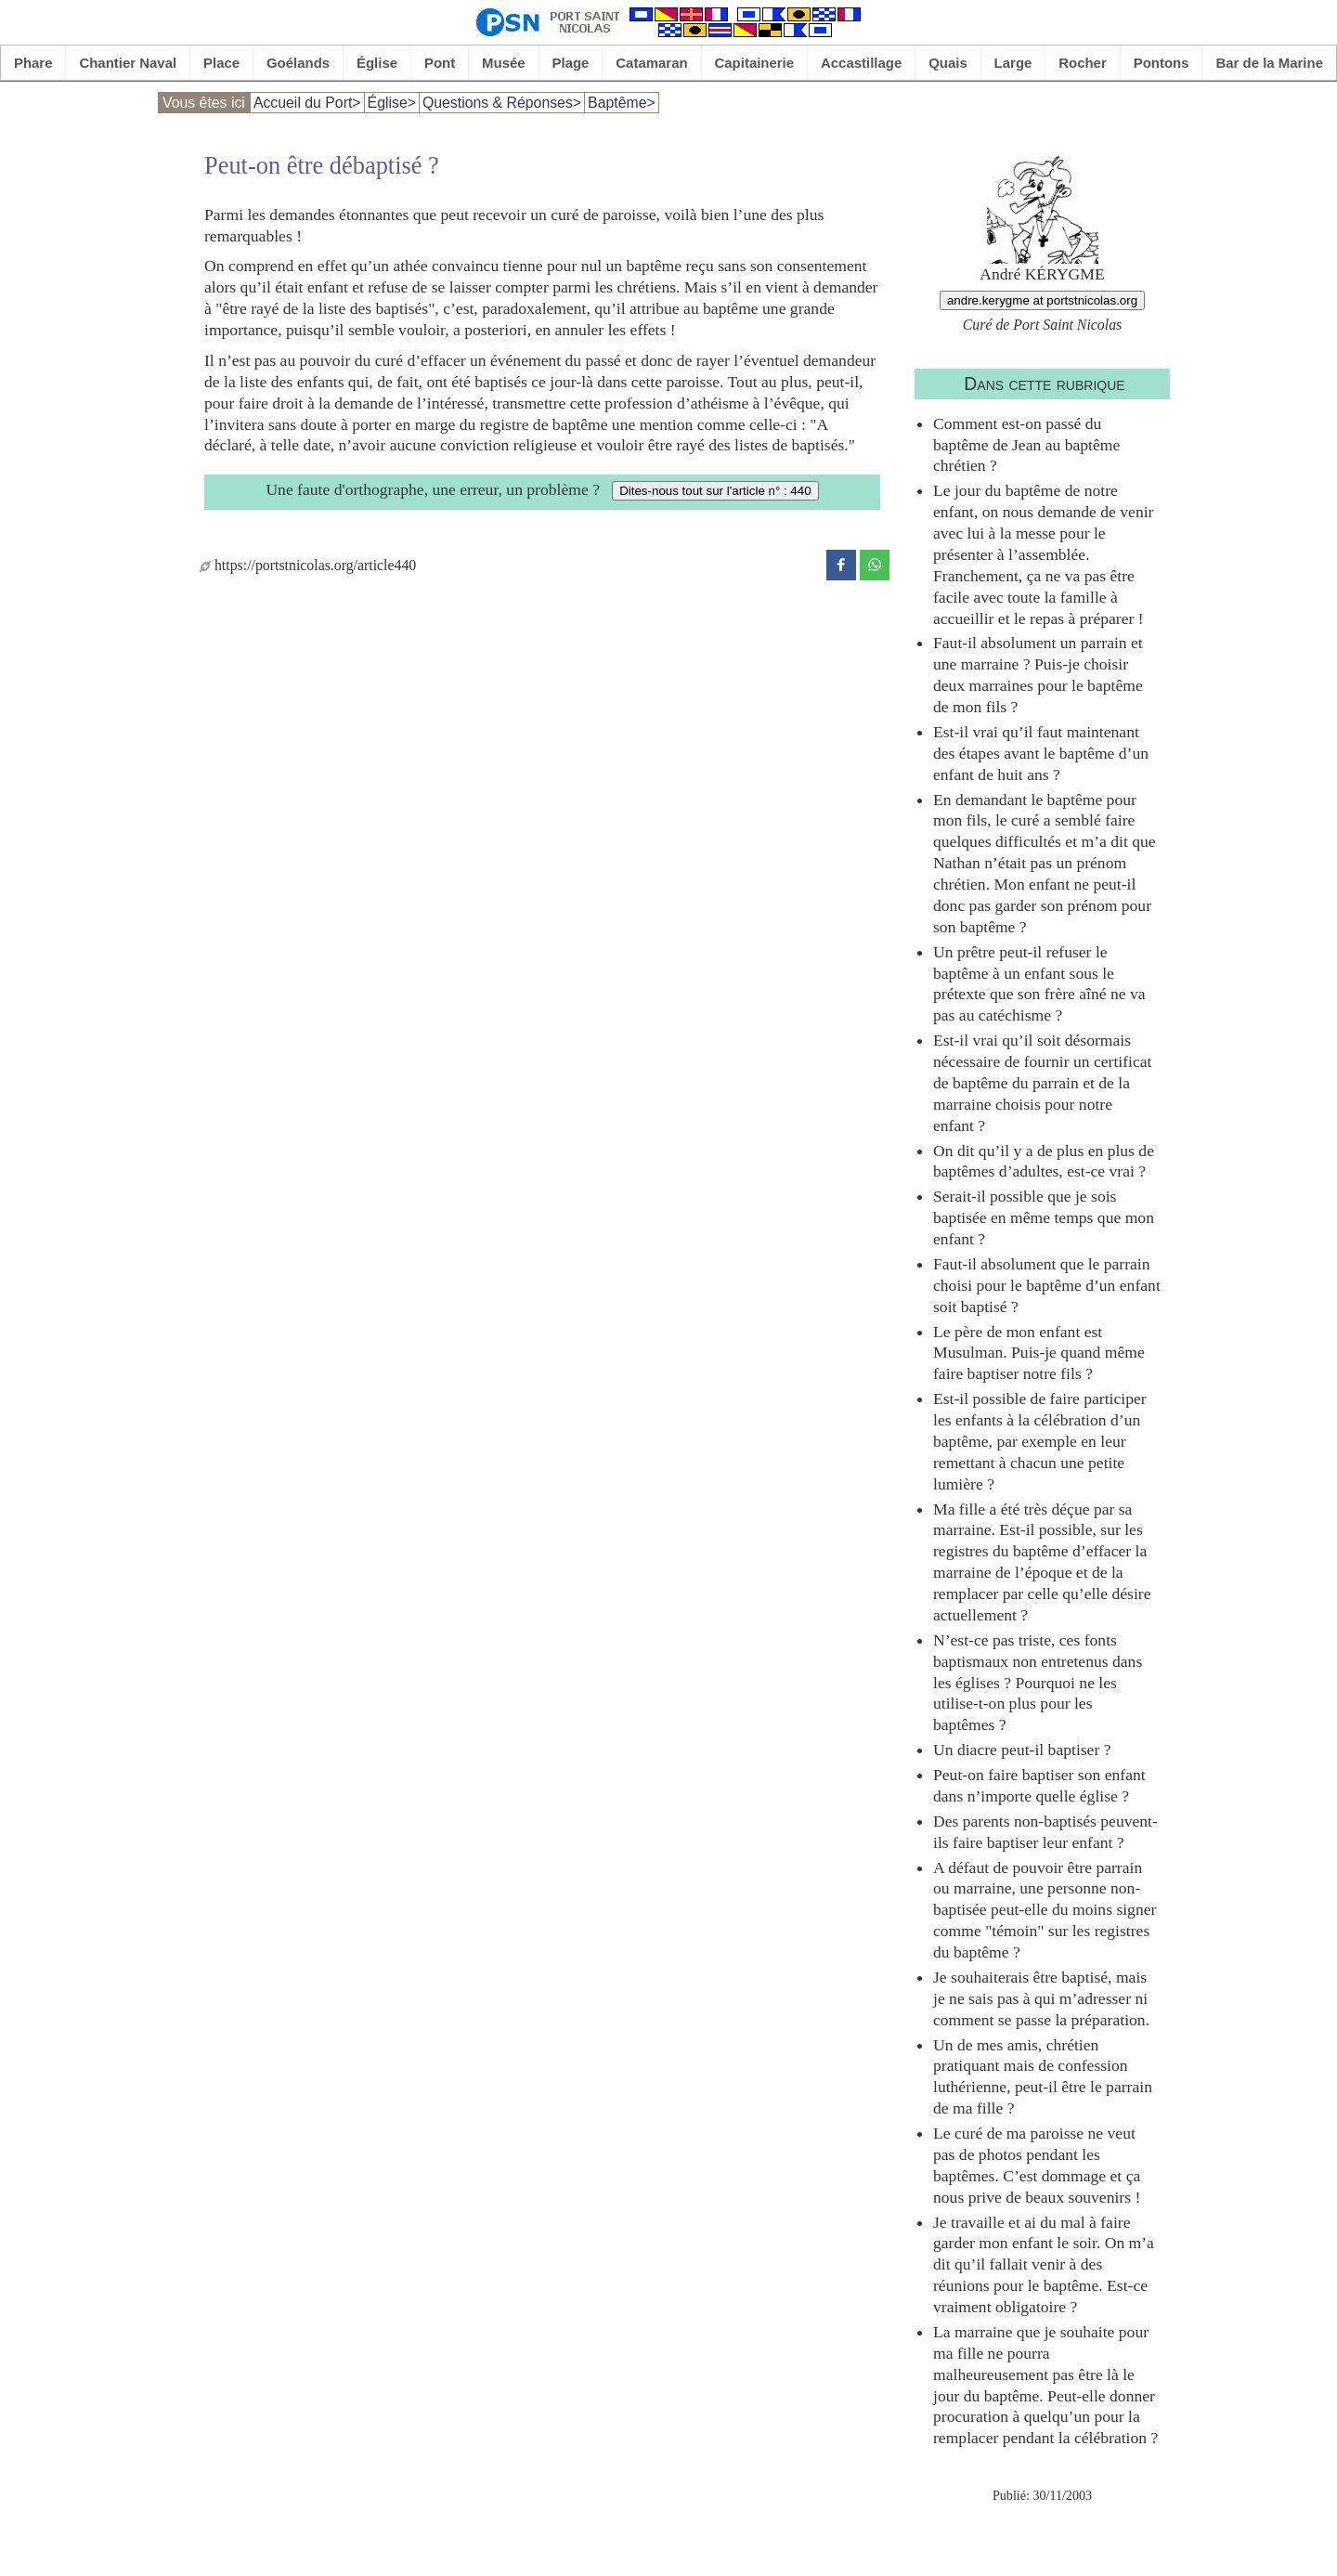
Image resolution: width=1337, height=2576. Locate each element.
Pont (439, 63)
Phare (33, 63)
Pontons (1161, 63)
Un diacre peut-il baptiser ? (1022, 1749)
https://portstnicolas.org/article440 (308, 565)
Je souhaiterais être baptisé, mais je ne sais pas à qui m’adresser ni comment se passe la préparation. (1041, 1998)
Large (1013, 63)
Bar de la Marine (1269, 63)
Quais (947, 63)
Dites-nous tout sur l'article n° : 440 (715, 491)
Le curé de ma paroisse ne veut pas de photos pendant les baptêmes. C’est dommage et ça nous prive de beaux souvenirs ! (1036, 2165)
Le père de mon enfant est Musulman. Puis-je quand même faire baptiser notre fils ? (1039, 1353)
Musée (504, 63)
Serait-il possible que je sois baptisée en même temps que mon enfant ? (1043, 1217)
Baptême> (622, 103)
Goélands (298, 63)
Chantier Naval (127, 63)
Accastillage (861, 63)
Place (221, 63)
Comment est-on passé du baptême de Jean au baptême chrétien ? (1026, 444)
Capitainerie (755, 63)
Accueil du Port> (307, 103)
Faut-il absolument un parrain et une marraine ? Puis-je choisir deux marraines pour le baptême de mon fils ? (1038, 674)
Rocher (1082, 63)
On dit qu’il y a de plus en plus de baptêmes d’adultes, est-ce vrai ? (1043, 1161)
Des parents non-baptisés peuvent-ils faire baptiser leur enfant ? (1045, 1832)
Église (377, 63)
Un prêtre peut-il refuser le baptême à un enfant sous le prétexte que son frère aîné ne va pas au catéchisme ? (1039, 984)
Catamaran (651, 63)
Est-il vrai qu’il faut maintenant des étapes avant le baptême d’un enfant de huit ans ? (1041, 753)
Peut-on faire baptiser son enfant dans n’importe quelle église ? (1039, 1785)
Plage (571, 63)
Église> (392, 103)
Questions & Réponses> (501, 103)
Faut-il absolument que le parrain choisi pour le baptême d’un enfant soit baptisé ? (1047, 1285)
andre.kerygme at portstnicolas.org (1042, 300)
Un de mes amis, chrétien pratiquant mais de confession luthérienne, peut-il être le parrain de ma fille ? (1042, 2077)
